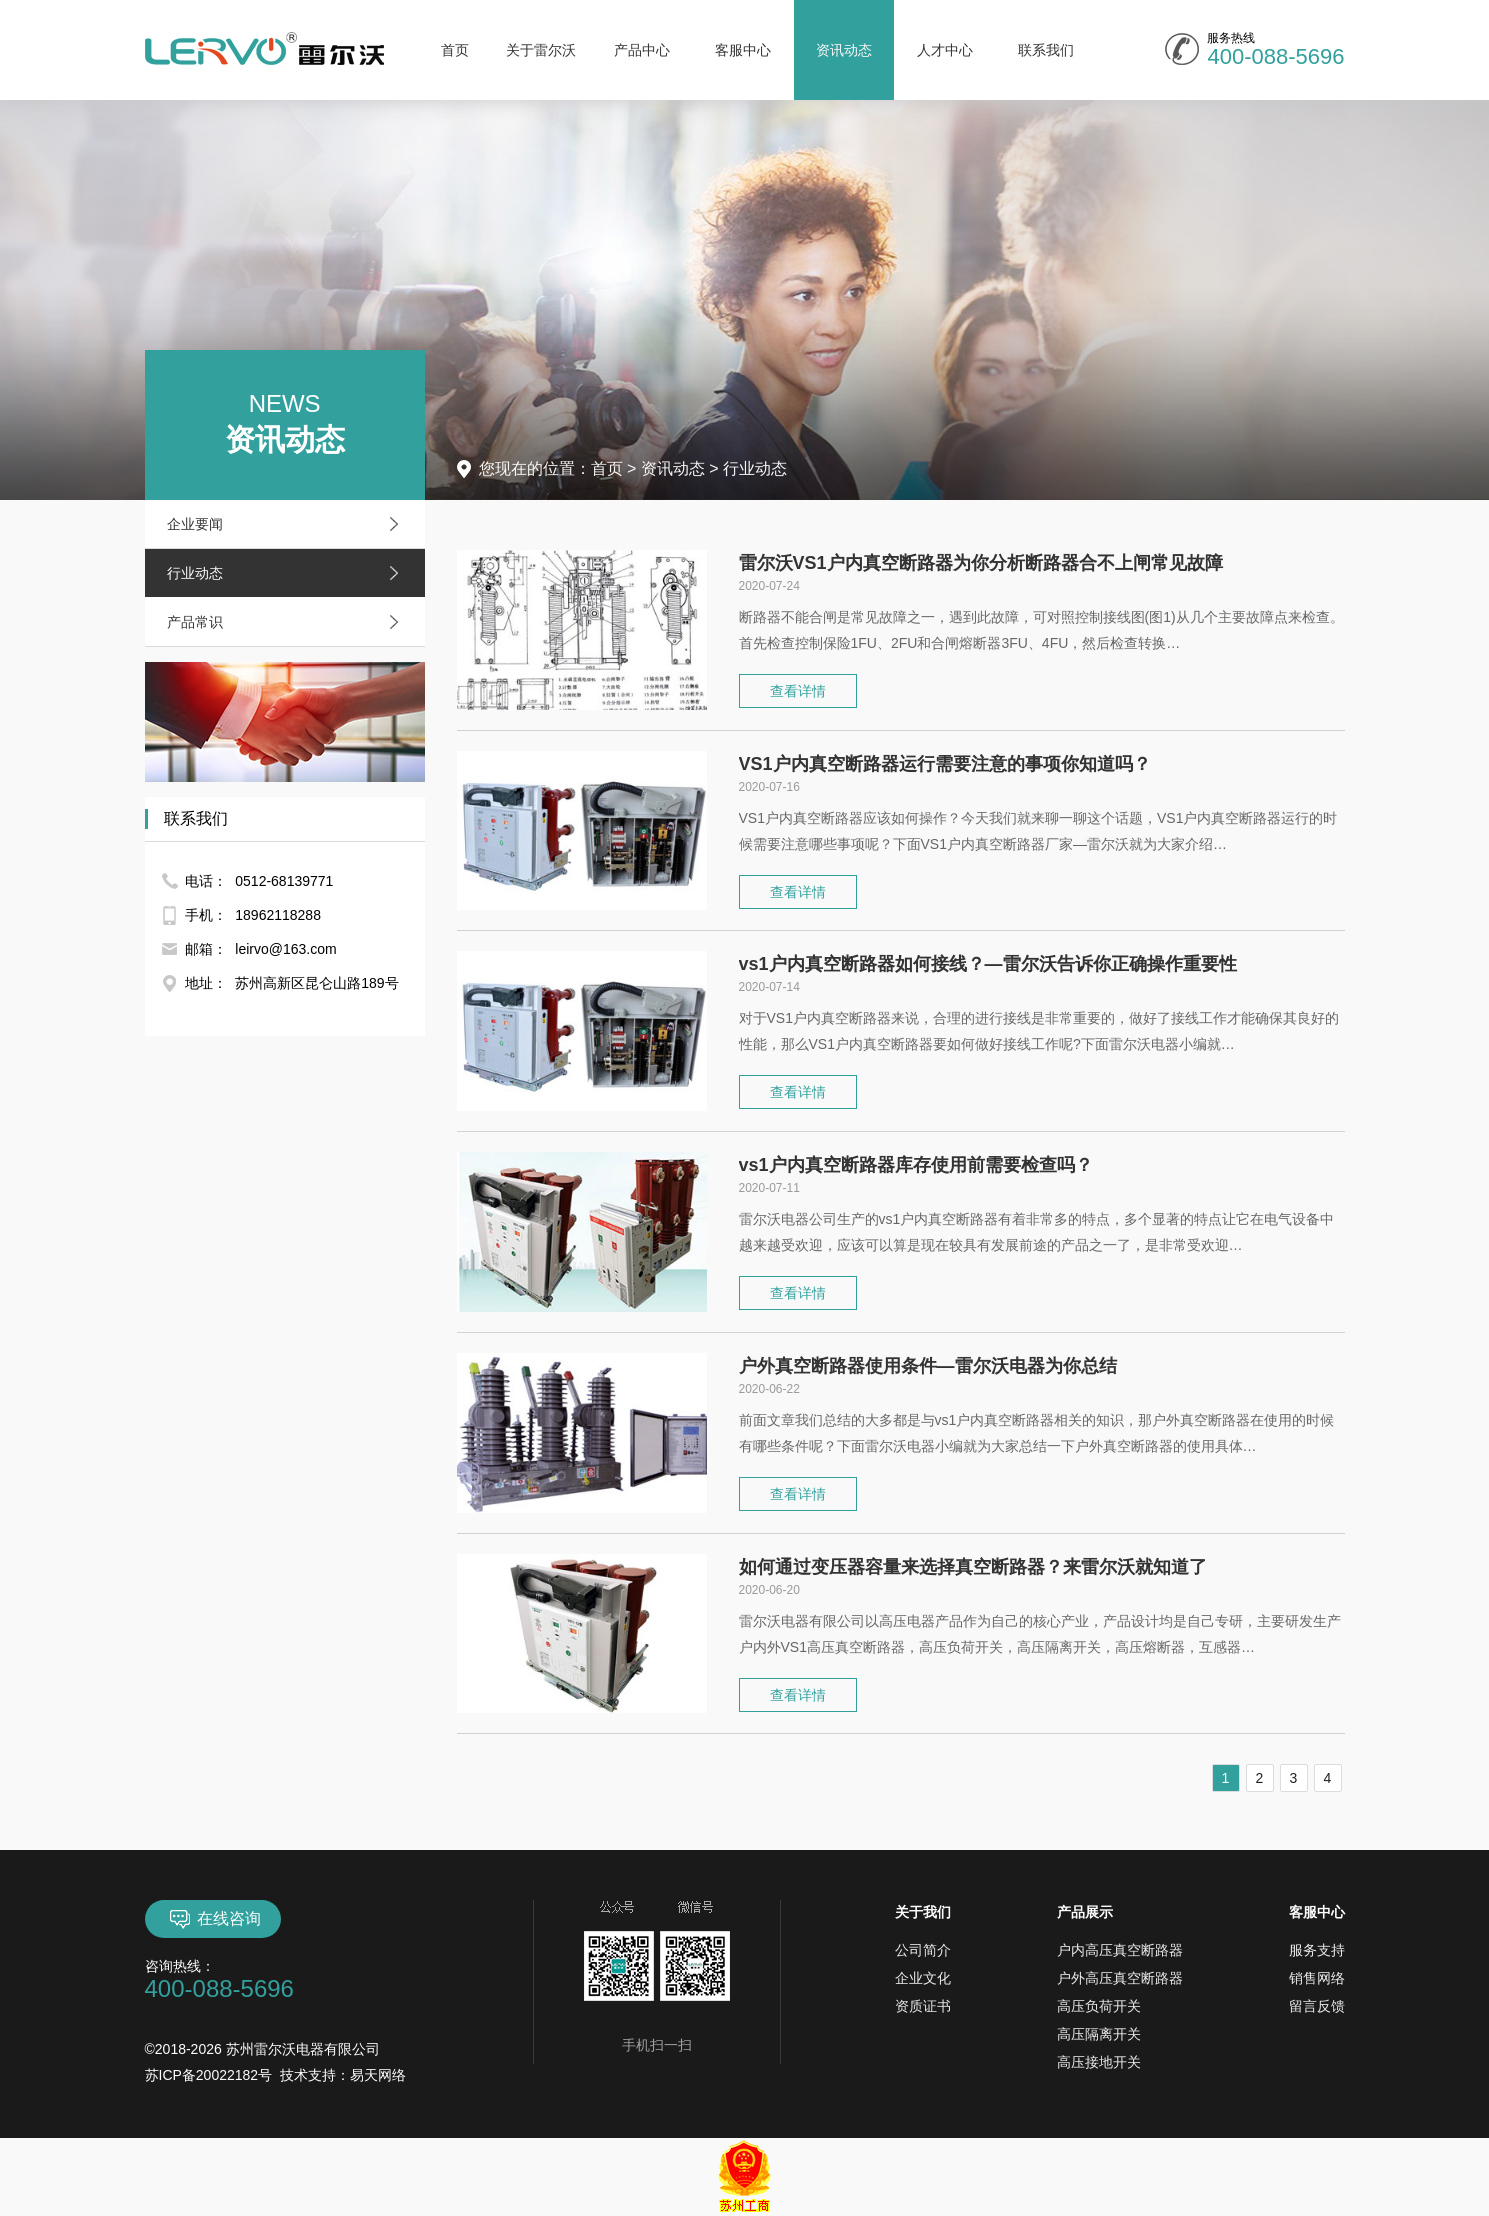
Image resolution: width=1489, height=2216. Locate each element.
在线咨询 (212, 1919)
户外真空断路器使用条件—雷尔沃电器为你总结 (928, 1366)
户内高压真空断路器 (1120, 1950)
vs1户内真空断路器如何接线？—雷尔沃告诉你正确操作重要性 (988, 964)
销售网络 (1317, 1978)
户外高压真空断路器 (1120, 1978)
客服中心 (743, 50)
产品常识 (288, 622)
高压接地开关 (1099, 2062)
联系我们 (1046, 50)
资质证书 (923, 2006)
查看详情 (798, 691)
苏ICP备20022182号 (209, 2075)
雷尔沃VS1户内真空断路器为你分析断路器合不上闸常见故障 (981, 563)
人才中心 (945, 50)
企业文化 (923, 1978)
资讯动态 (844, 50)
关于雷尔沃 (541, 50)
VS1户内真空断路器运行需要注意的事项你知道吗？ (945, 764)
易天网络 (378, 2075)
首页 (455, 50)
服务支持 (1317, 1950)
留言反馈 (1317, 2006)
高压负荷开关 (1099, 2006)
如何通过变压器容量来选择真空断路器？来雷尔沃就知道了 (973, 1567)
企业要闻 (288, 524)
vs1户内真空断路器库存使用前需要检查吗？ (916, 1165)
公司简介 (923, 1950)
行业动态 (288, 573)
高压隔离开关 (1099, 2034)
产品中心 (642, 50)
